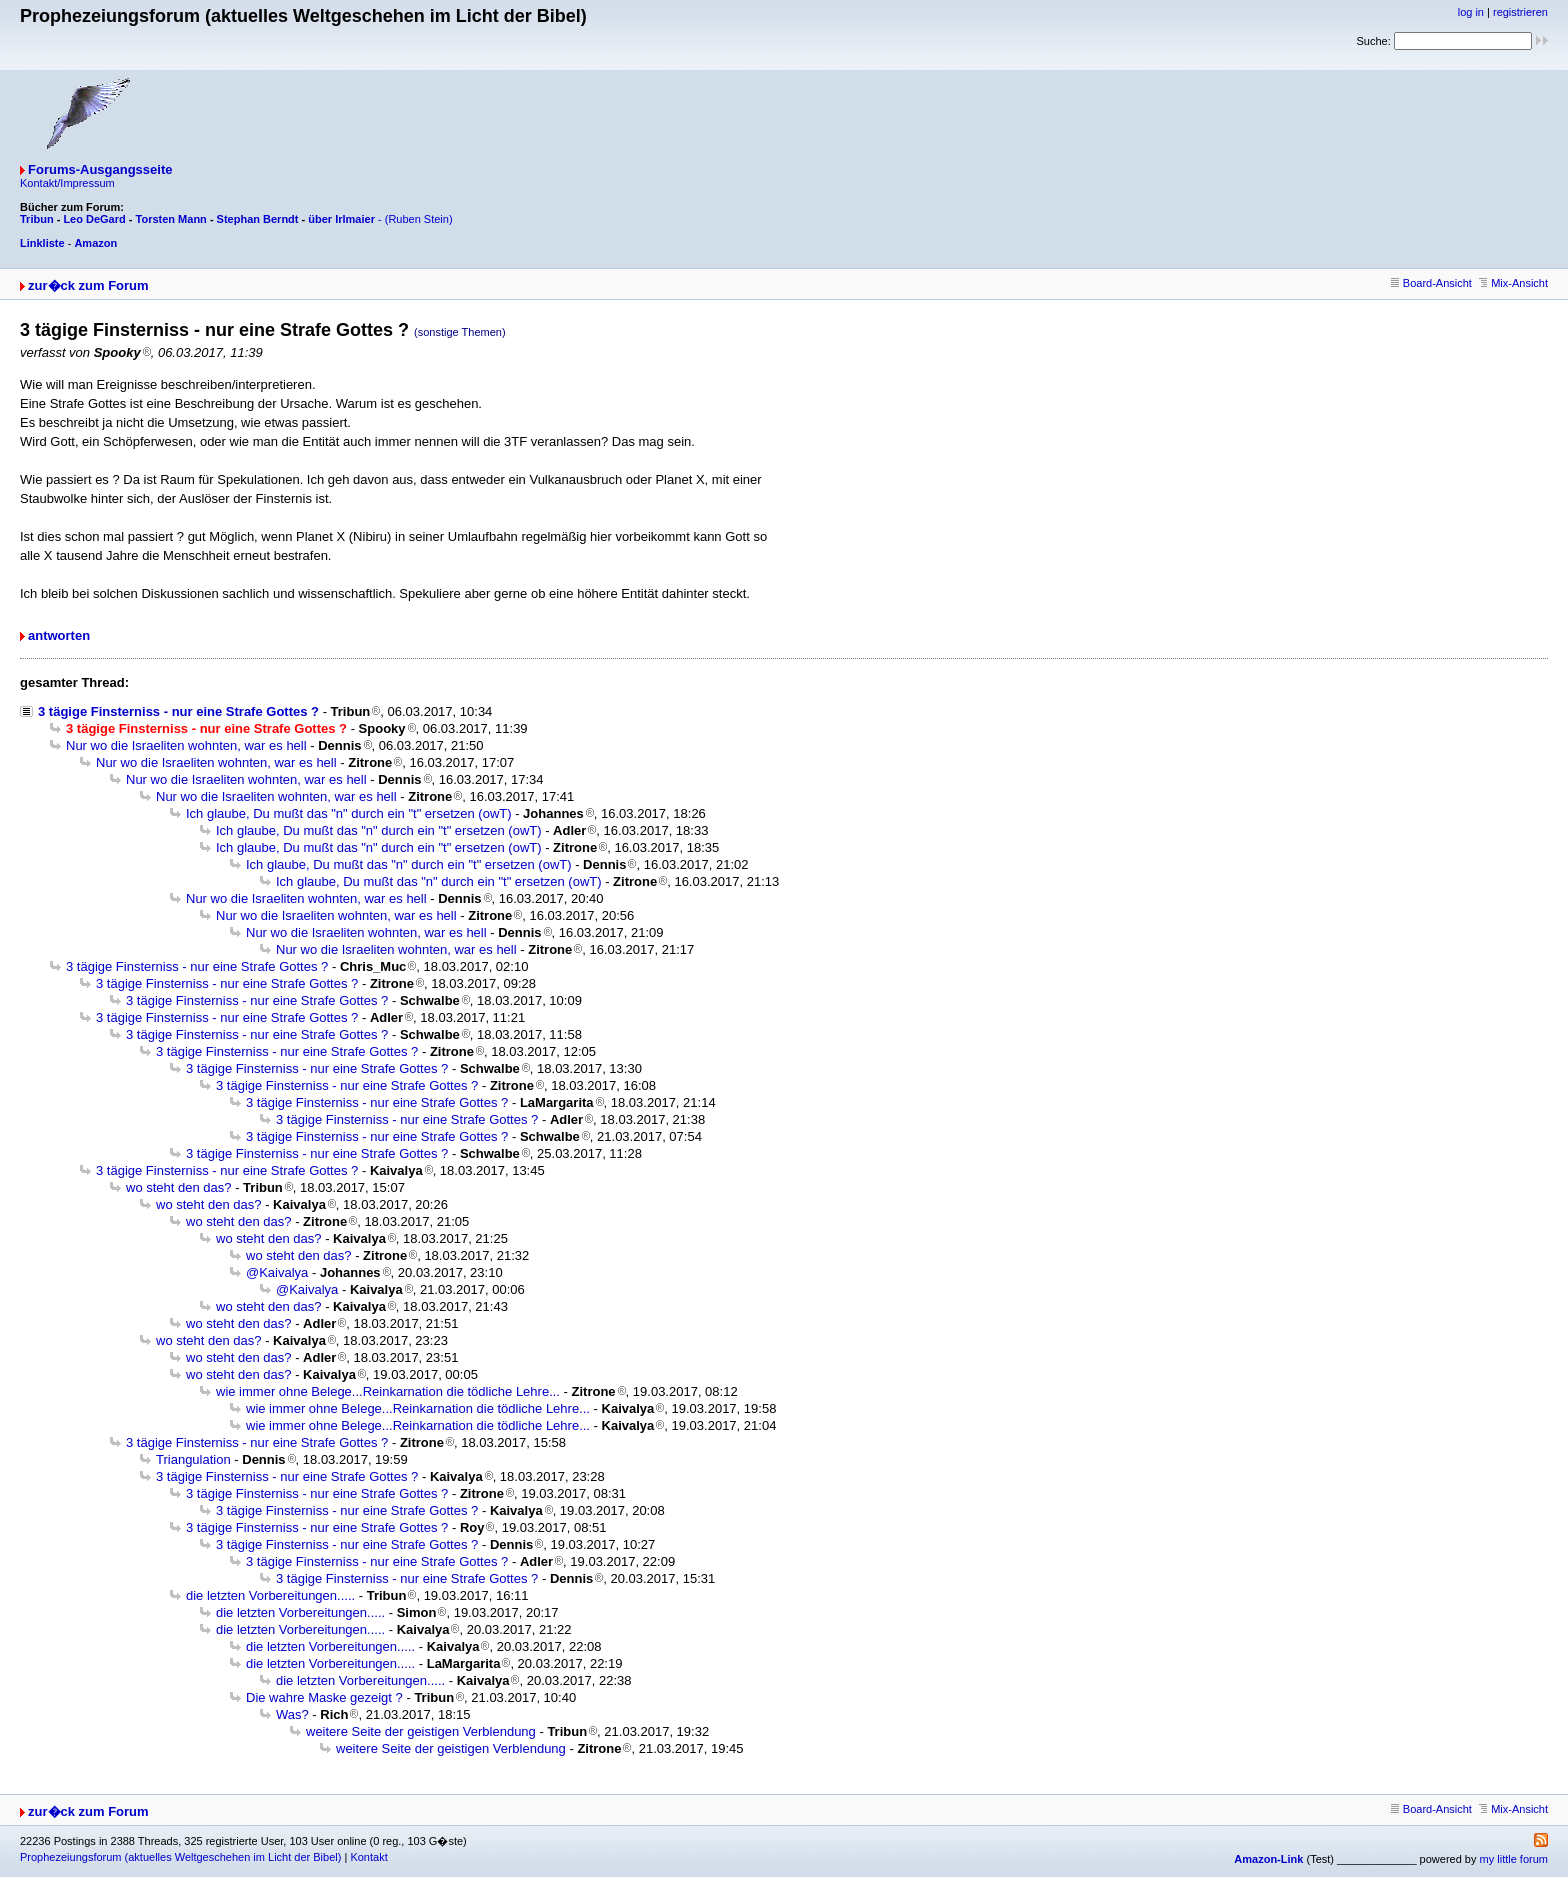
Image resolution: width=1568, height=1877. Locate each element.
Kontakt (368, 1857)
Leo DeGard (94, 219)
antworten (59, 635)
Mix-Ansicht (1513, 283)
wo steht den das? (179, 1187)
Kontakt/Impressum (67, 183)
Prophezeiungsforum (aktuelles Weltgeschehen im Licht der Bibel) (180, 1857)
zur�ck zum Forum (88, 285)
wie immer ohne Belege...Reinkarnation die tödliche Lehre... (388, 1391)
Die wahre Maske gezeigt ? (324, 1697)
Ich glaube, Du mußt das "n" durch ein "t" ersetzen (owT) (349, 813)
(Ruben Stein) (419, 219)
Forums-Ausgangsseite (100, 169)
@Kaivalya (277, 1272)
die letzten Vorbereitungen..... (270, 1595)
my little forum (1514, 1859)
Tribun (37, 219)
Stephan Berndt (258, 219)
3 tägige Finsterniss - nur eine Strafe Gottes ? (178, 711)
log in (1471, 12)
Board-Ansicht (1431, 283)
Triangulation (193, 1459)
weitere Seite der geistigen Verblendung (421, 1731)
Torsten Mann (171, 219)
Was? (292, 1714)
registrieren (1520, 12)
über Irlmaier (341, 219)
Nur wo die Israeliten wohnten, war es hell (186, 745)
